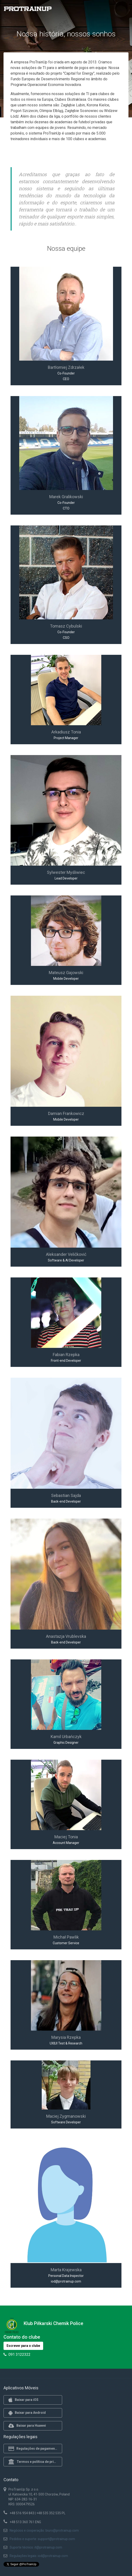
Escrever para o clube (23, 2346)
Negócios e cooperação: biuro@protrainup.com (44, 2530)
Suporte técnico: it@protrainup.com (36, 2547)
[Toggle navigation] (122, 10)
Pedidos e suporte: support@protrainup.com (42, 2539)
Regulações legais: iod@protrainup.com (39, 2556)
